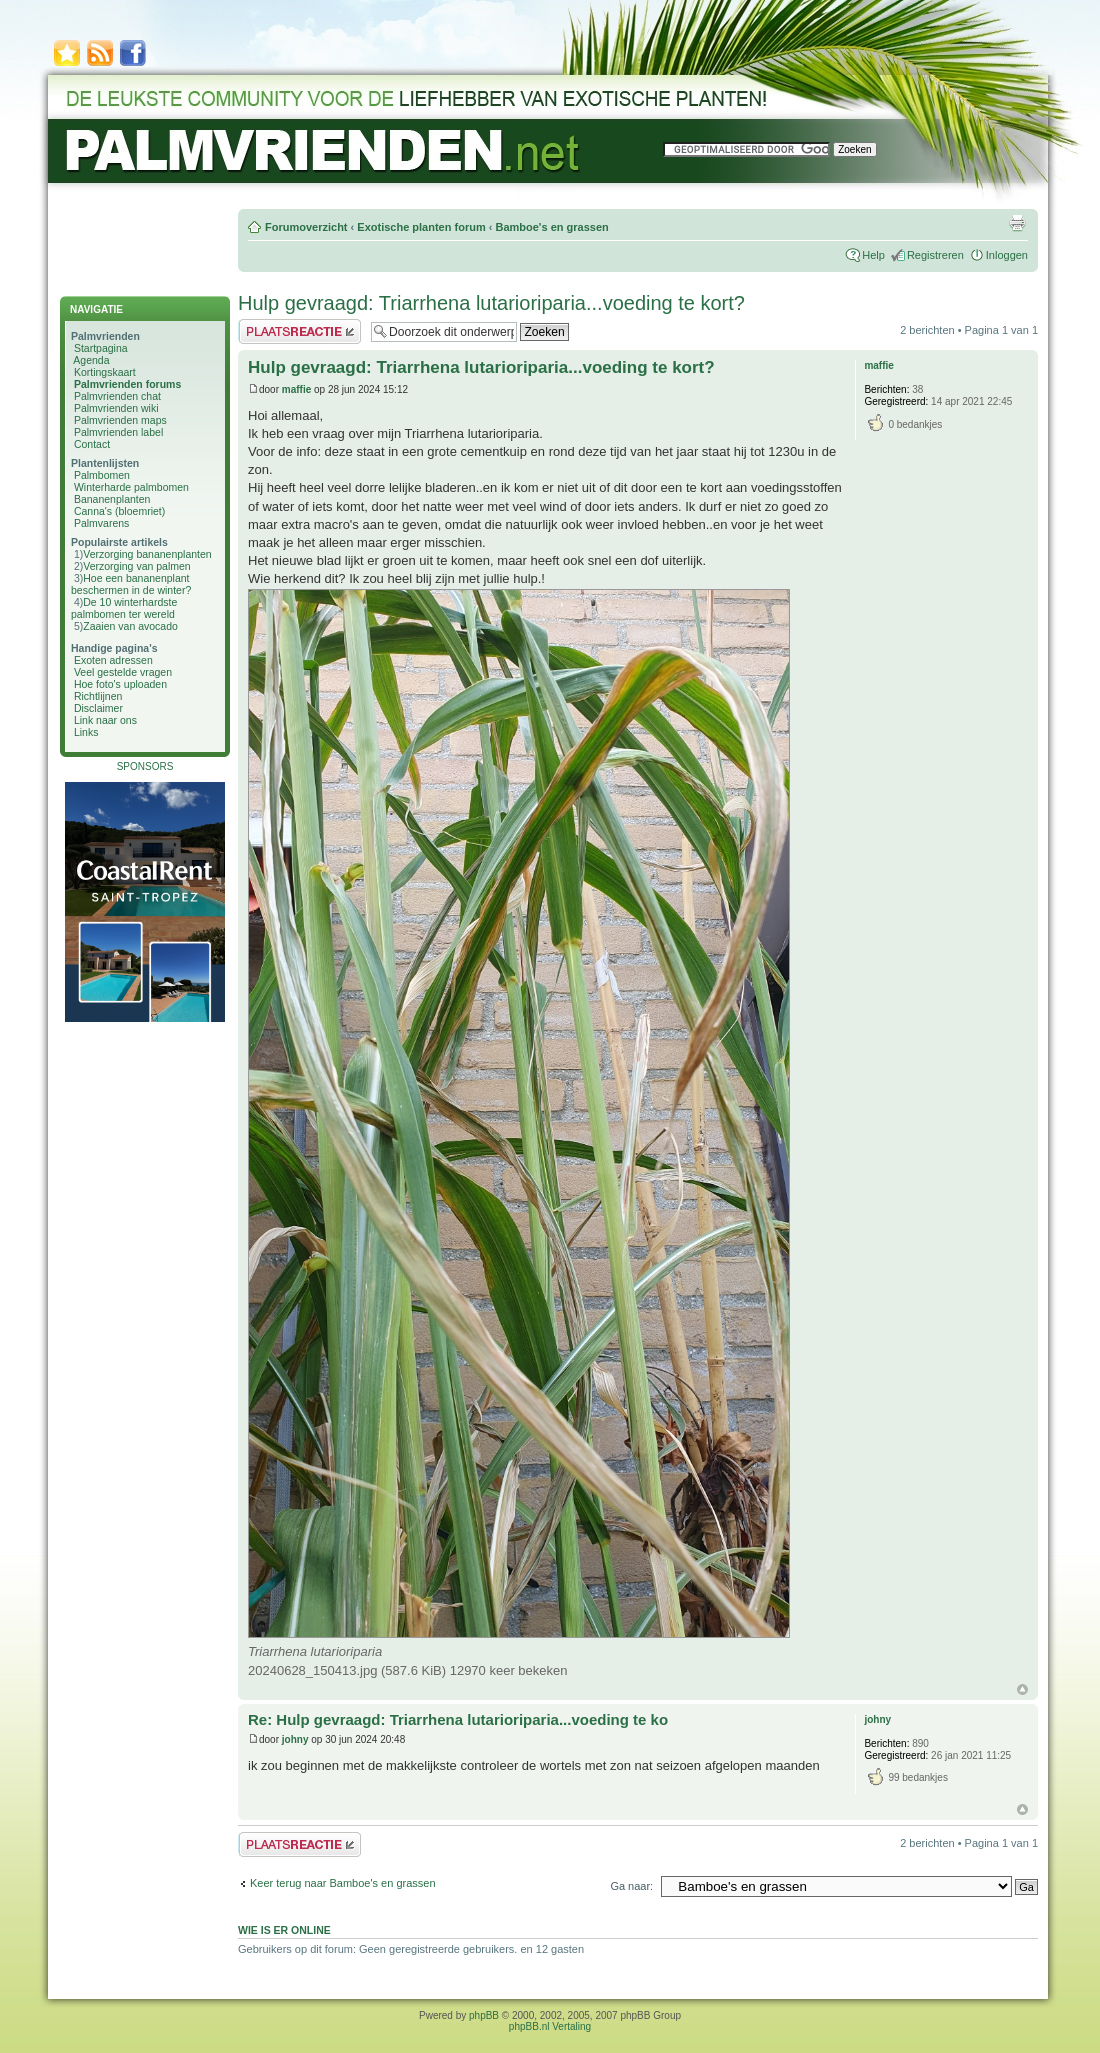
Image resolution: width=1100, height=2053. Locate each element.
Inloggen (1007, 255)
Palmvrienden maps (120, 420)
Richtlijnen (98, 696)
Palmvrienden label (118, 432)
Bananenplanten (112, 499)
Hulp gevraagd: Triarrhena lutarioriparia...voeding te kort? (491, 303)
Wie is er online (284, 1930)
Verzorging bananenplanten (147, 554)
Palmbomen (102, 475)
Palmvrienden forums (127, 384)
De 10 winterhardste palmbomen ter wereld (124, 608)
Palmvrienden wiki (116, 408)
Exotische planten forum (421, 227)
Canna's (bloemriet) (119, 511)
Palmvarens (101, 523)
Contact (92, 444)
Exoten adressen (113, 660)
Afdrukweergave (1017, 223)
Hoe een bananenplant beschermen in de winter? (131, 584)
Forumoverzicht (306, 227)
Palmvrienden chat (117, 396)
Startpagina (101, 348)
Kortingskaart (105, 372)
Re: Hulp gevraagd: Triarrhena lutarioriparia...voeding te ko (458, 1719)
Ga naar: (631, 1886)
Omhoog (1022, 1689)
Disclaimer (98, 708)
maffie (296, 389)
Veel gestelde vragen (123, 672)
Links (86, 732)
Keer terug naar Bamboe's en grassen (343, 1883)
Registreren (935, 255)
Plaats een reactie (299, 331)
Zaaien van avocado (130, 626)
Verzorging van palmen (136, 566)
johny (295, 1739)
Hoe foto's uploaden (120, 684)
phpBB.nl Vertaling (550, 2026)
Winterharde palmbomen (131, 487)
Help (873, 255)
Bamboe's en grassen (551, 227)
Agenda (91, 360)
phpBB (484, 2015)
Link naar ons (105, 720)
